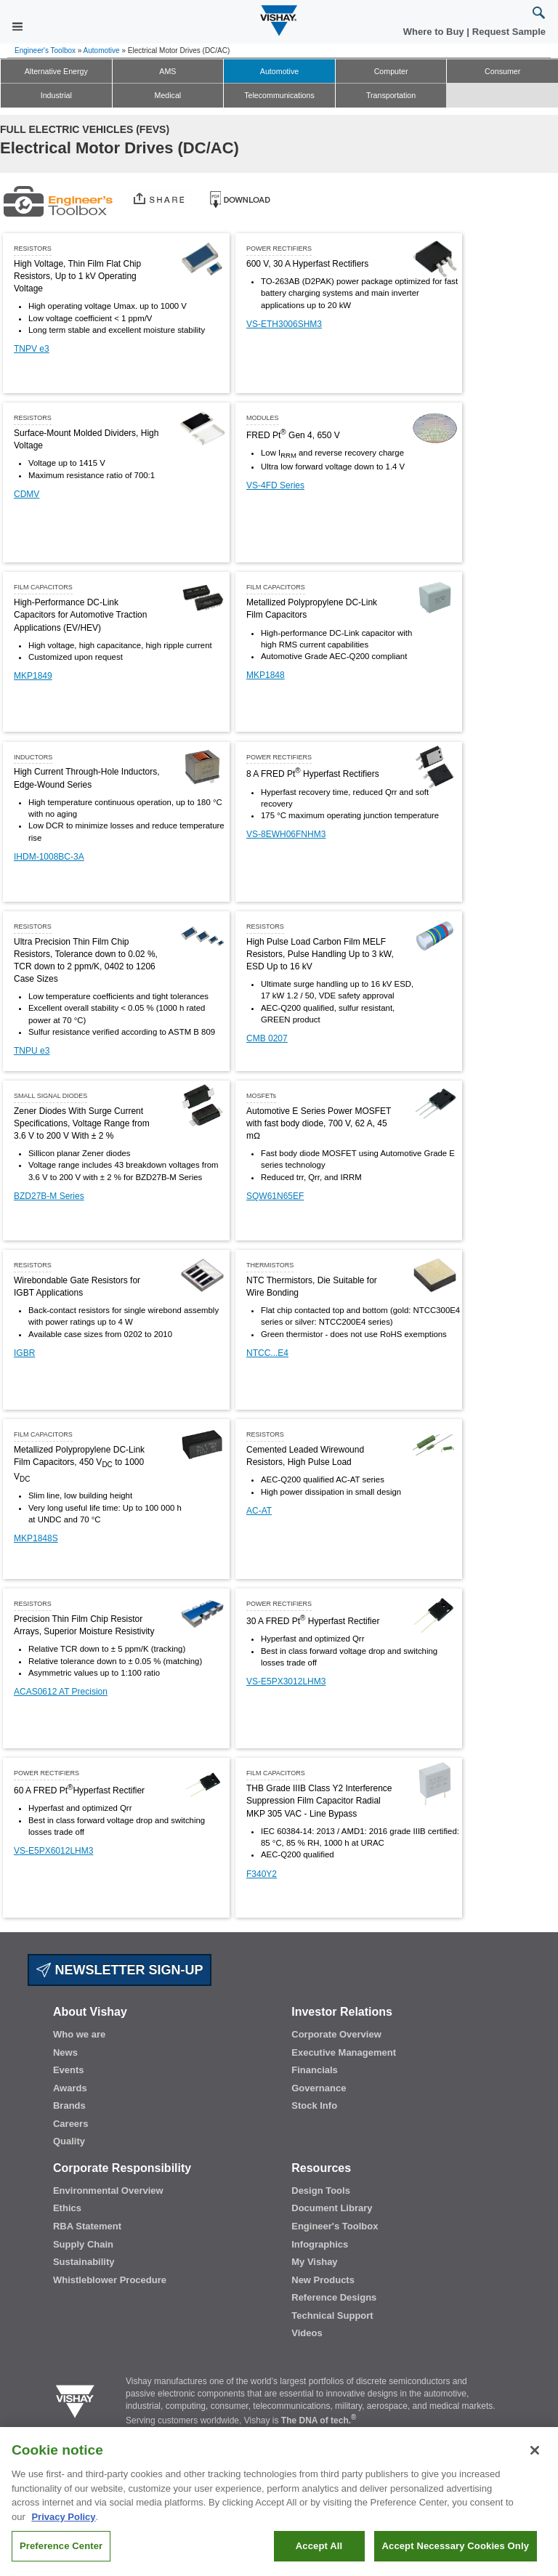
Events (68, 2069)
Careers (70, 2123)
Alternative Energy (56, 71)
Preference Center (61, 2554)
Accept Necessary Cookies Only (455, 2554)
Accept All (319, 2554)
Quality (69, 2141)
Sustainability (84, 2261)
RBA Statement (87, 2226)
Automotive (102, 50)
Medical (168, 95)
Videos (306, 2332)
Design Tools (320, 2190)
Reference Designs (333, 2297)
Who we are (79, 2034)
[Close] (535, 2459)
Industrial (56, 95)
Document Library (331, 2207)
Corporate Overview (336, 2034)
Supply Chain (83, 2244)
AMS (167, 71)
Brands (69, 2105)
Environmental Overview (108, 2190)
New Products (323, 2279)
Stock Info (314, 2105)
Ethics (67, 2207)
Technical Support (332, 2315)
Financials (314, 2069)
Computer (391, 71)
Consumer (502, 71)
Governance (318, 2088)
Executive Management (343, 2052)
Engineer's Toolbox (45, 50)
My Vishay (314, 2261)
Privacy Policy (63, 2524)
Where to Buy (434, 31)
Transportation (391, 95)
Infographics (319, 2244)
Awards (70, 2088)
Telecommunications (279, 95)
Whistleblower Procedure (109, 2279)
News (65, 2052)
